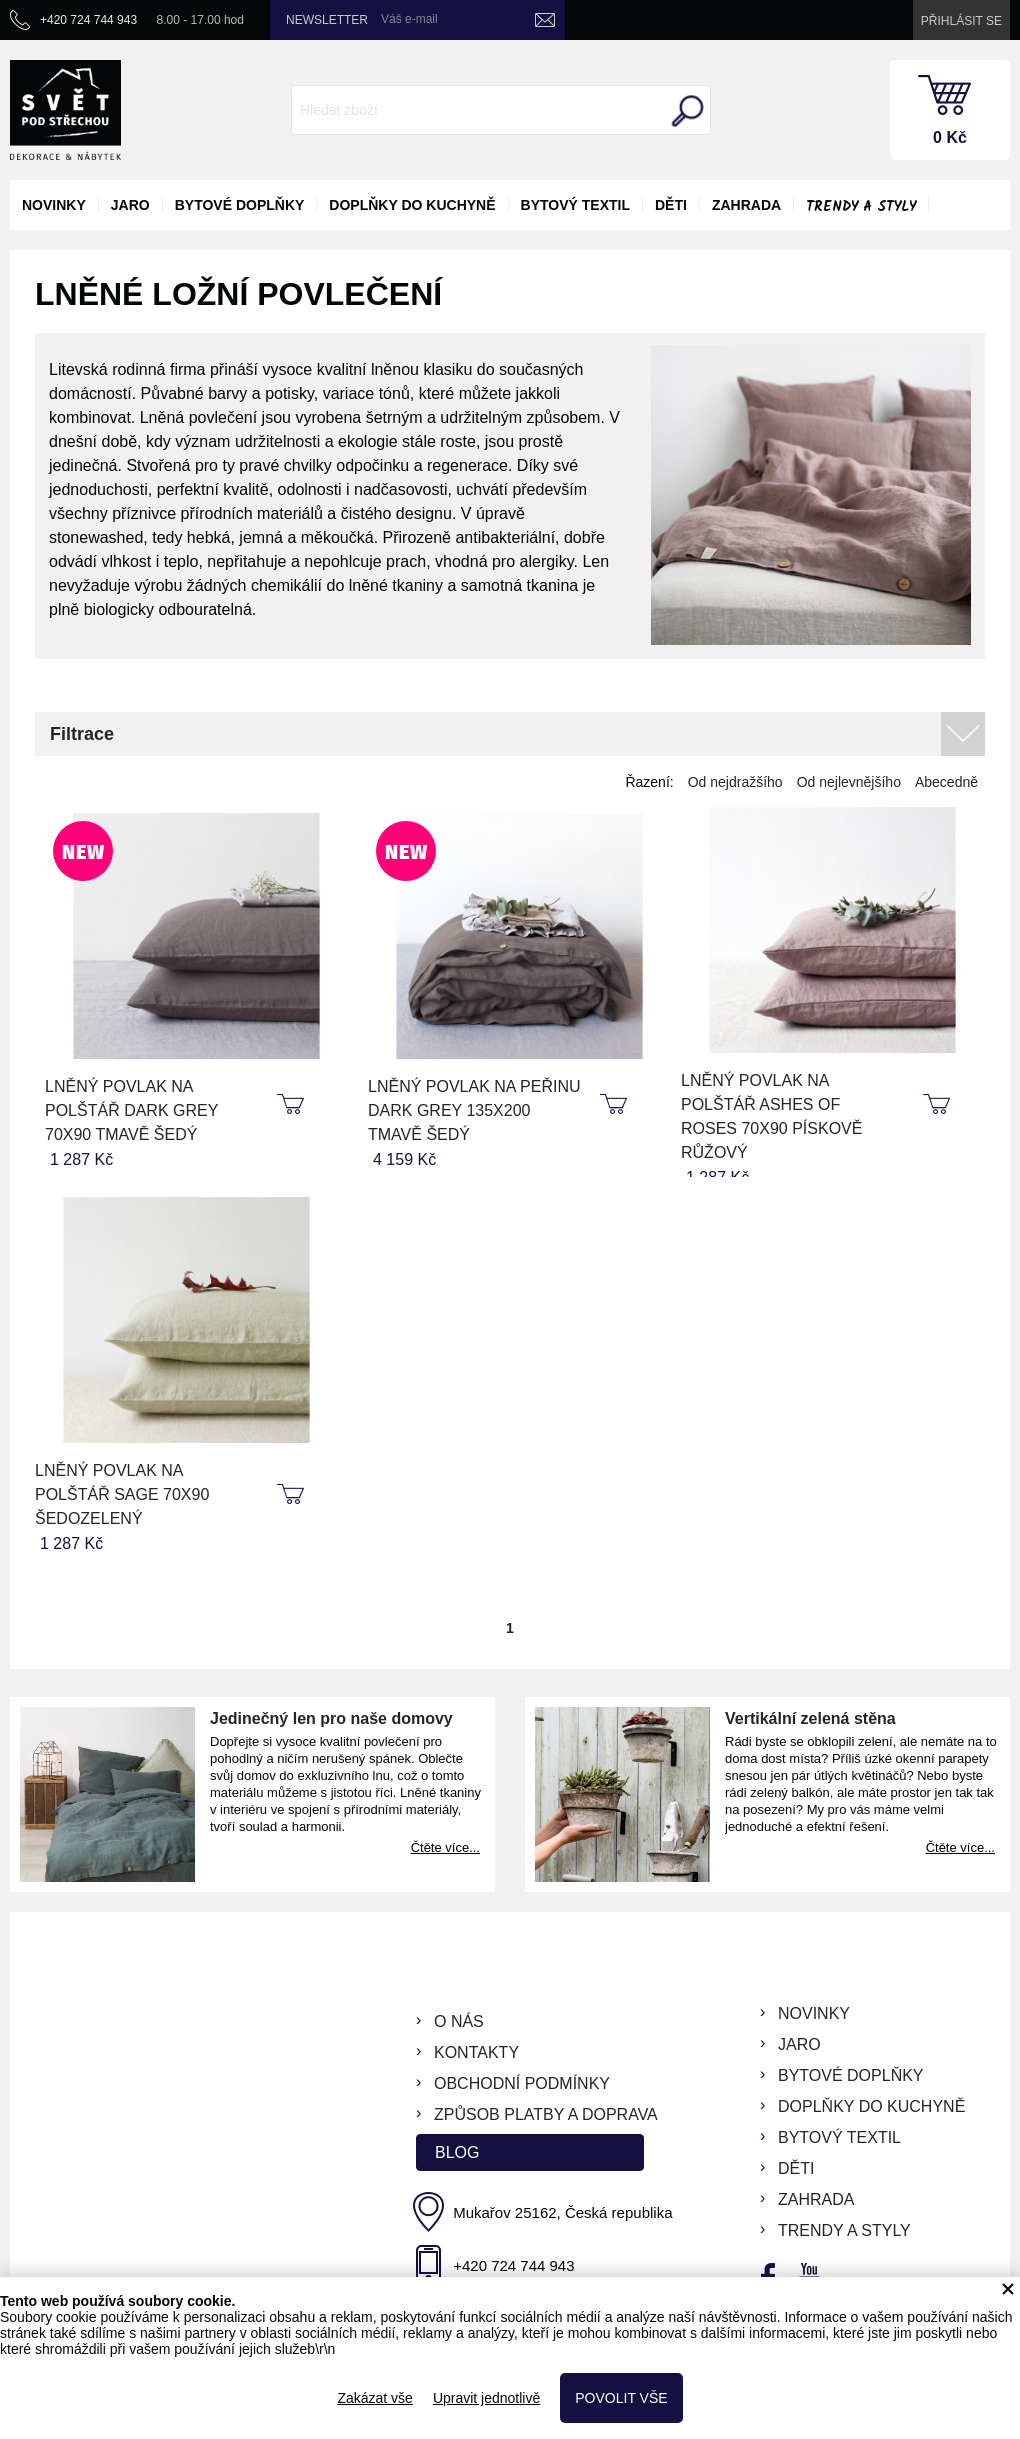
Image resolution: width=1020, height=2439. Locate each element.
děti (671, 205)
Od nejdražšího (735, 782)
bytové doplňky (240, 205)
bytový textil (575, 205)
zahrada (746, 205)
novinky (54, 205)
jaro (130, 205)
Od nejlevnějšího (849, 782)
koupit (293, 1105)
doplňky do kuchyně (412, 205)
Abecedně (946, 782)
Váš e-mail (409, 19)
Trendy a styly (861, 207)
